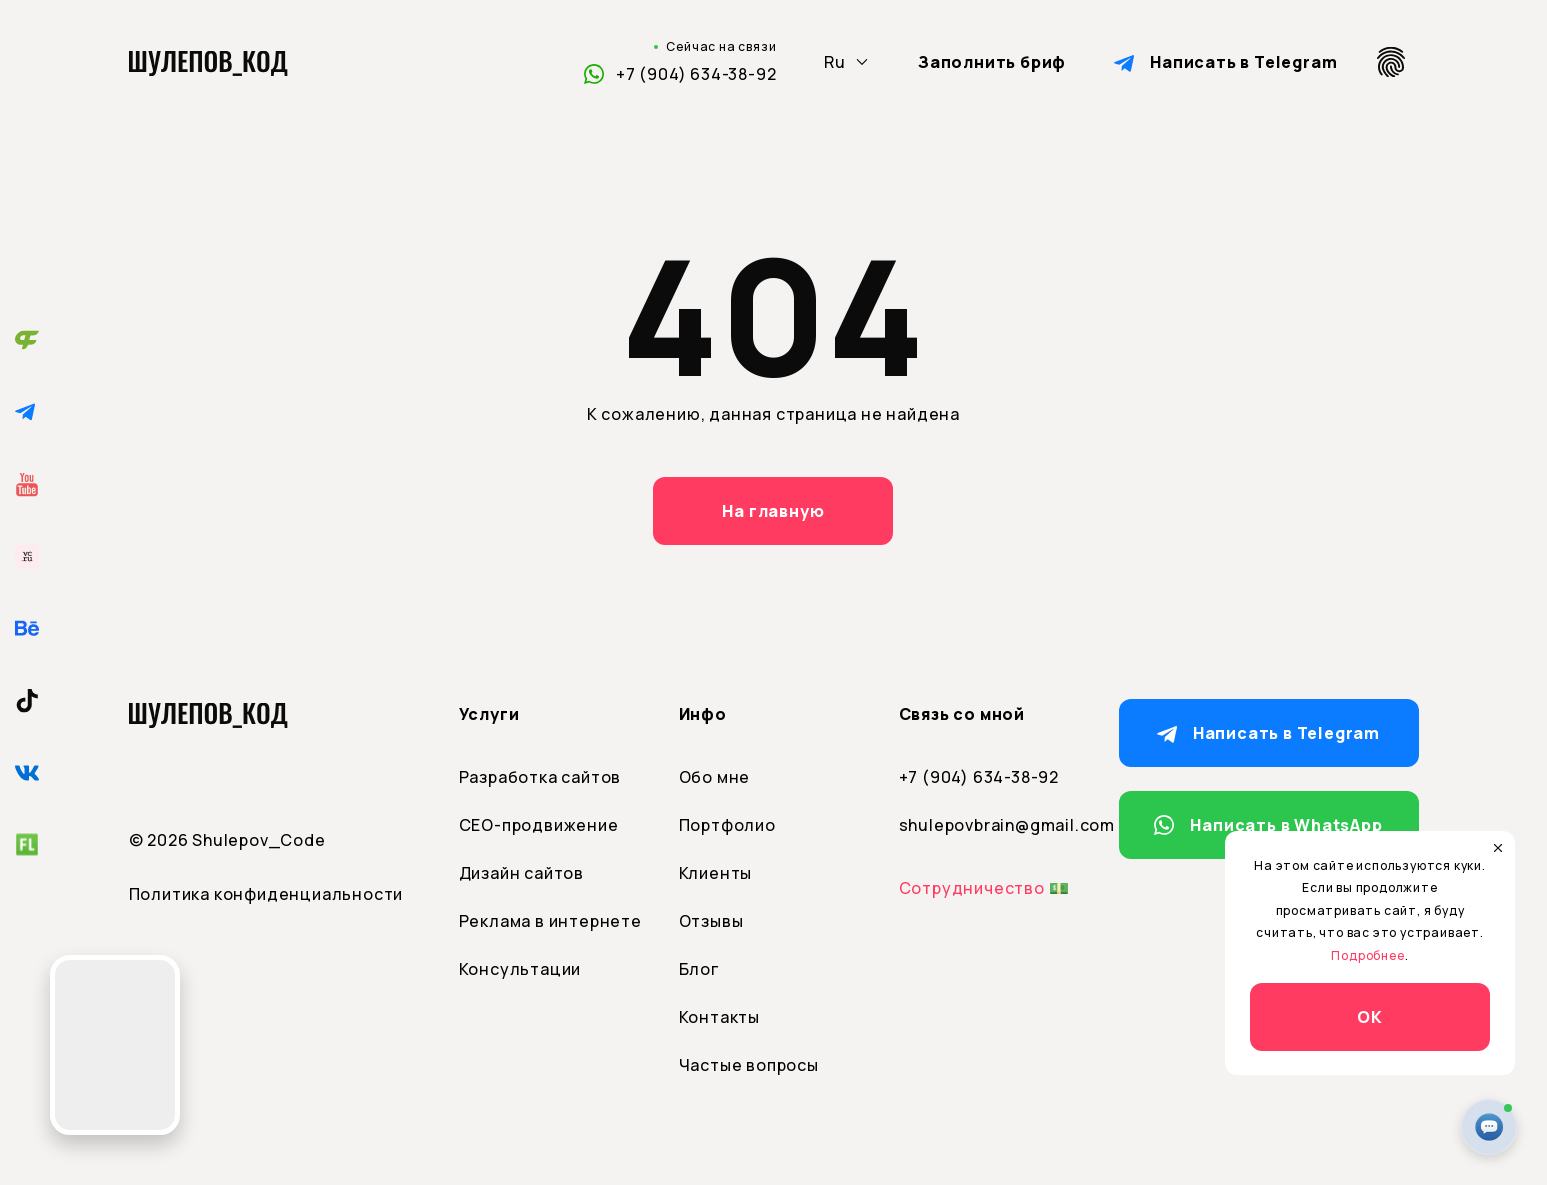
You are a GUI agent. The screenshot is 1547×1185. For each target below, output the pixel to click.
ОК (1370, 1017)
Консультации (520, 969)
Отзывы (711, 921)
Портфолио (727, 825)
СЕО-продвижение (539, 825)
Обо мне (715, 777)
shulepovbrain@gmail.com (994, 825)
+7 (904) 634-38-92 (696, 74)
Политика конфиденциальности (266, 894)
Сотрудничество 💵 (984, 888)
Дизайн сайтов (521, 873)
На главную (773, 511)
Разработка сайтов (540, 777)
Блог (699, 969)
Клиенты (716, 873)
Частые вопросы (749, 1065)
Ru (835, 62)
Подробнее (1367, 955)
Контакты (719, 1017)
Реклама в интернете (550, 921)
